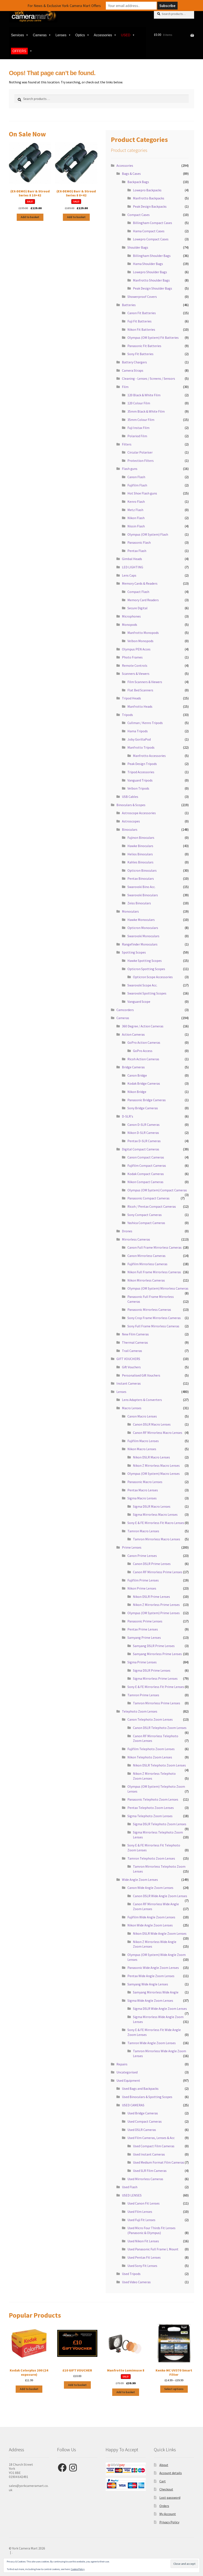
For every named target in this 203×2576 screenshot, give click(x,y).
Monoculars (130, 911)
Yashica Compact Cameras (146, 1223)
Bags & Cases (131, 173)
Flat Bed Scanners (140, 690)
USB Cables (130, 796)
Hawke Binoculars (140, 846)
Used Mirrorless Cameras (145, 2179)
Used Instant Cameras (149, 2154)
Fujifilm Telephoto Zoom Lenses (151, 1749)
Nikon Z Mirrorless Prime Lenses (156, 1604)
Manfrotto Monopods (143, 632)
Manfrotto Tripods (141, 747)
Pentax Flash (136, 551)
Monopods (129, 624)
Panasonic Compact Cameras (148, 1198)
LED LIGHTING (132, 567)
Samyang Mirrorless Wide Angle (155, 1992)
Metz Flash (135, 510)
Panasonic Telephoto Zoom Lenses (152, 1799)
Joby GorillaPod (139, 739)
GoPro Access (142, 1051)
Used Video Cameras (136, 2282)
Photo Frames (132, 657)
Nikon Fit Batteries (141, 329)
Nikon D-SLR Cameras (143, 1132)
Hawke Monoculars (141, 919)
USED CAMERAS (133, 2105)
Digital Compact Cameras (140, 1149)
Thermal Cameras (135, 1342)
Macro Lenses (131, 1408)
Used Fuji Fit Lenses (141, 2220)
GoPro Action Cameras (143, 1042)
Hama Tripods (137, 731)
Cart (162, 2481)
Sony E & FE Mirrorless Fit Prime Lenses (155, 1687)
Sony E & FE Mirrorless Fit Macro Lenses (155, 1523)
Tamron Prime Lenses (143, 1695)
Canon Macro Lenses (142, 1416)
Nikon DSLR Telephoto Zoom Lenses (159, 1765)
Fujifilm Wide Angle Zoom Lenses (151, 1917)
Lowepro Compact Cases (150, 239)
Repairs (121, 2064)
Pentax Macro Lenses (142, 1490)
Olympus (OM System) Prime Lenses (153, 1613)
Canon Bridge (137, 1075)
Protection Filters (140, 460)
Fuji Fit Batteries (139, 321)
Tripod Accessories (140, 772)
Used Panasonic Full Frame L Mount (152, 2249)
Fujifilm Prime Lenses (143, 1580)
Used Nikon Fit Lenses (143, 2241)
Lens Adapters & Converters (142, 1400)
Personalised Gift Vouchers (141, 1375)
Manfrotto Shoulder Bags (151, 280)
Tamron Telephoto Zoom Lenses (151, 1858)
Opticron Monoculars (142, 928)
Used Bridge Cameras (142, 2113)
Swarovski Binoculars (142, 895)
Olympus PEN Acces (136, 649)
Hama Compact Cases (148, 231)
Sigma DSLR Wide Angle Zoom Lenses (160, 2008)
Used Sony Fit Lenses (142, 2266)
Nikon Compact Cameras (145, 1182)
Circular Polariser (140, 452)
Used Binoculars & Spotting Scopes (147, 2097)
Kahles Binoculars (140, 862)
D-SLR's (127, 1116)
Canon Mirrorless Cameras (146, 1256)
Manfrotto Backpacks (148, 198)
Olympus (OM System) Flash (147, 534)
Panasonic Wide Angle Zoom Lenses (153, 1967)
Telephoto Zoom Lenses (139, 1711)
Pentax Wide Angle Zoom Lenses (150, 1976)
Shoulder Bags (137, 247)
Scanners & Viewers (135, 673)
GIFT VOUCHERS (128, 1359)
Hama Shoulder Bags (148, 264)
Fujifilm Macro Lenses (143, 1441)
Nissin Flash (136, 526)
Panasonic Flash (139, 542)
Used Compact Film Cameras (153, 2146)
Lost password (169, 2497)
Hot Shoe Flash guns (142, 493)
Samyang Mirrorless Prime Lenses (157, 1654)
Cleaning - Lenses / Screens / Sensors (148, 378)
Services (20, 35)
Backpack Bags (138, 182)
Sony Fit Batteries (140, 354)
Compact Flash (138, 592)
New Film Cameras (135, 1334)
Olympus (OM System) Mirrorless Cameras (157, 1288)
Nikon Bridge (136, 1092)
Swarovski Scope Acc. (142, 985)
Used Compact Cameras (144, 2121)
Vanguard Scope (138, 1001)
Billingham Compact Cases (152, 223)
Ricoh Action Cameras (143, 1059)
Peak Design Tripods (142, 764)
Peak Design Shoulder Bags (152, 288)
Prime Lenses (131, 1547)
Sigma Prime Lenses (142, 1662)
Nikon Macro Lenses (141, 1449)
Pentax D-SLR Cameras (144, 1141)
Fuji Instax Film (138, 428)
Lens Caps (129, 575)
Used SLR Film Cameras (150, 2170)
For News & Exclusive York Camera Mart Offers (64, 5)
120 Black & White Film (143, 395)
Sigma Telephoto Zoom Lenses (150, 1816)
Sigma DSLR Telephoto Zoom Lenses (159, 1824)
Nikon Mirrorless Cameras (146, 1280)
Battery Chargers (134, 362)
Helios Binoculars (140, 854)
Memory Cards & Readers (139, 583)
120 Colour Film (138, 403)
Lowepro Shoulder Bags (150, 272)
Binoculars (129, 829)
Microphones (131, 616)
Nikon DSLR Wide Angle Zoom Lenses (159, 1933)
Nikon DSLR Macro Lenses (151, 1457)
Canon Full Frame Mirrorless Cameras (154, 1247)
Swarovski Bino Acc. (141, 887)
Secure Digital (137, 608)
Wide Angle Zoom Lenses (140, 1879)
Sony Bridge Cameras (142, 1108)
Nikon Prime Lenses (141, 1588)
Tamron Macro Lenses (143, 1531)
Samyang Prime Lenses (144, 1637)
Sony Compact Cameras (144, 1215)
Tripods (127, 715)
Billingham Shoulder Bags (152, 256)
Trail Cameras (132, 1351)
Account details (170, 2473)
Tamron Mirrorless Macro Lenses (156, 1539)
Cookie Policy (78, 2569)
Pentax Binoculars (140, 878)
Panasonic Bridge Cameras (146, 1100)
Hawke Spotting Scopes (144, 960)
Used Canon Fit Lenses (143, 2203)
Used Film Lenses (139, 2211)
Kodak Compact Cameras (145, 1174)
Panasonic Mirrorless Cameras (149, 1309)
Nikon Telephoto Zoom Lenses (149, 1757)
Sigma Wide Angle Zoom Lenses (150, 2000)
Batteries (129, 305)
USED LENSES (132, 2195)
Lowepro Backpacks (147, 190)
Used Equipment (128, 2080)
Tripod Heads (131, 698)
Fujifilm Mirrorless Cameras (147, 1264)
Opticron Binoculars (142, 870)
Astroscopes (131, 821)
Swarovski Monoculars (143, 936)
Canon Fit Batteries (141, 313)
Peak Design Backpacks (150, 206)
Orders (164, 2506)
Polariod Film (137, 436)
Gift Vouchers (131, 1367)
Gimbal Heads (132, 559)
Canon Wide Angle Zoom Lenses (150, 1887)
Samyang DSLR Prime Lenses (154, 1646)
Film (125, 387)
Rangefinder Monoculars (139, 944)
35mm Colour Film (140, 419)
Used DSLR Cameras (141, 2130)
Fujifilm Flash (137, 485)
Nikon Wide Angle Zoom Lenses (150, 1925)
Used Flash (129, 2187)
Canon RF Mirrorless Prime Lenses (157, 1572)
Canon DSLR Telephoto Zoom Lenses (159, 1728)
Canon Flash (136, 477)
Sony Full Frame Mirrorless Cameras (153, 1326)
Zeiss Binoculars (139, 903)
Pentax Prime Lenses (142, 1629)
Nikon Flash (136, 518)
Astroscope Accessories (139, 813)
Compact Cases (138, 215)
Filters (126, 444)
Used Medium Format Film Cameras (158, 2162)
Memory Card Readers (143, 600)
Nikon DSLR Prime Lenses (151, 1596)
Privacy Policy (169, 2522)
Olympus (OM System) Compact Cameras (157, 1190)
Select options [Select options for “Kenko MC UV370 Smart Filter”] (174, 2389)
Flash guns (129, 468)
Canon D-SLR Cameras (143, 1124)
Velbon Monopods (140, 641)
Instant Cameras (128, 1383)
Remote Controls (134, 665)
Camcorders (125, 1010)
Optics (82, 35)
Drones (127, 1231)
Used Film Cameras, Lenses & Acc (151, 2138)
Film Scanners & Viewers (144, 682)
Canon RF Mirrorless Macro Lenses (157, 1432)
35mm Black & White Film (146, 411)
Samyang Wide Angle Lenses (147, 1984)
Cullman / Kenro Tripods (145, 723)
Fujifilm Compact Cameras (146, 1165)
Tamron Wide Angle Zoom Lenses (151, 2043)
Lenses (63, 35)
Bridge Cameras (133, 1067)
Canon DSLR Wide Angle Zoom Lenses (160, 1896)
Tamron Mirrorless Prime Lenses (156, 1703)
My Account (167, 2514)
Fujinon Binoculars (140, 837)
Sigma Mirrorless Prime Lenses (155, 1678)
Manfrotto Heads (139, 706)
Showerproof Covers (142, 296)
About (163, 2465)
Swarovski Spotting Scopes (146, 993)
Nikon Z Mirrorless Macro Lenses (156, 1465)
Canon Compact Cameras (145, 1157)
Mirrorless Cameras (136, 1239)
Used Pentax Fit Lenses (144, 2257)
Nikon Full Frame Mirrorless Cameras (154, 1272)
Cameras (42, 35)
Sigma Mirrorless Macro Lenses (155, 1514)
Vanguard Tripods (140, 780)
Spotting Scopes (134, 952)
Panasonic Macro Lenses (144, 1482)
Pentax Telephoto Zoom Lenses (150, 1808)
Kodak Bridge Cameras (143, 1083)
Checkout (166, 2489)
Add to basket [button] (30, 217)
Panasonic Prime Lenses (144, 1621)
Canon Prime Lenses (142, 1555)
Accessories (105, 35)
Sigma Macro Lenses (142, 1498)
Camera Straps (132, 370)
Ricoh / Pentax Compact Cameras (151, 1206)
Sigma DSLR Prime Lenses (151, 1670)
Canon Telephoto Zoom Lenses (150, 1719)
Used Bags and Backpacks (140, 2088)
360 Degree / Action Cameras (142, 1026)
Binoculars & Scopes (130, 805)
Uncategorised (127, 2072)
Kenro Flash (136, 501)
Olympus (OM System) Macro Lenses (153, 1473)
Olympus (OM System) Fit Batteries (153, 337)
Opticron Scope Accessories (153, 977)
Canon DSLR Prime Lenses (152, 1564)
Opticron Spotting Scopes (146, 969)
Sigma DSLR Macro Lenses (151, 1506)
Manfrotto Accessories (149, 756)
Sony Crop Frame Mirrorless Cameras (154, 1318)
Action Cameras (133, 1034)
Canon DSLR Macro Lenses (152, 1424)
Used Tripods (131, 2274)
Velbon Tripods (138, 788)
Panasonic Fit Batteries (144, 346)
